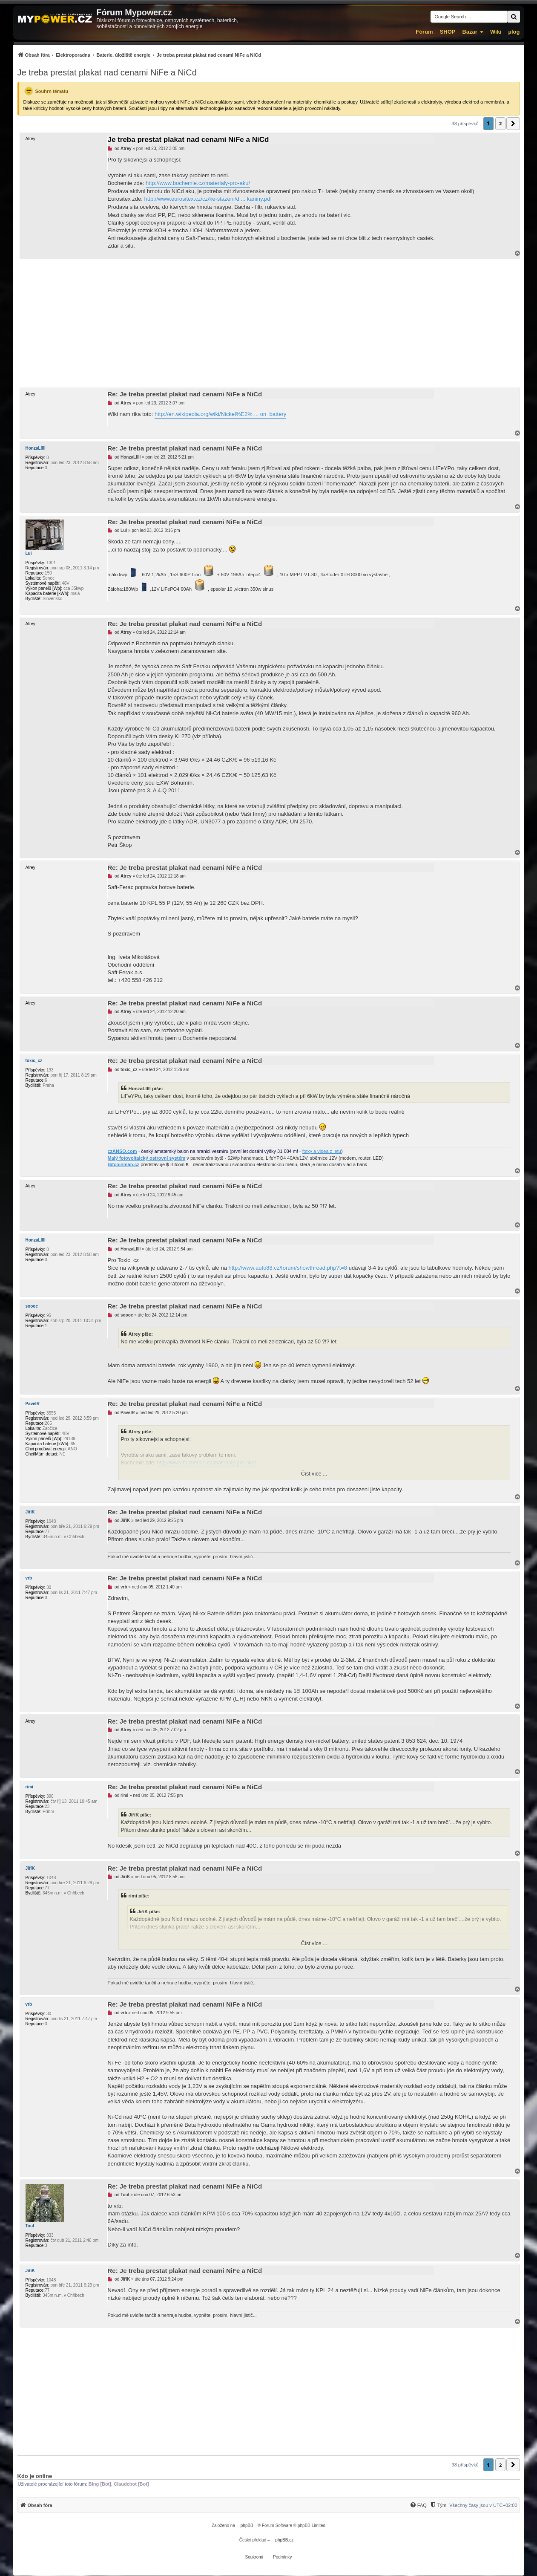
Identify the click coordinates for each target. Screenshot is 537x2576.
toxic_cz (34, 1060)
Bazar (469, 32)
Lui (29, 553)
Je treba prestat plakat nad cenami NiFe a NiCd (107, 72)
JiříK (30, 1512)
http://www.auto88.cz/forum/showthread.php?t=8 (287, 1268)
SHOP (448, 32)
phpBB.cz (284, 2540)
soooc (32, 1306)
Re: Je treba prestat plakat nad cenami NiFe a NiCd (185, 394)
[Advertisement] (268, 323)
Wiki (496, 32)
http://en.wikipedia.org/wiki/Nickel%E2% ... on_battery (220, 414)
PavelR (33, 1403)
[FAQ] (418, 2505)
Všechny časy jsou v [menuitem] (483, 2505)
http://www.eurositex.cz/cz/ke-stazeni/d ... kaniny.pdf (208, 199)
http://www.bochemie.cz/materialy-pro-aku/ (198, 183)
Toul (30, 2226)
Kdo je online (34, 2476)
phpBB (247, 2525)
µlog (514, 32)
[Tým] (438, 2505)
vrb (29, 1578)
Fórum (424, 32)
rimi (29, 1787)
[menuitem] (139, 54)
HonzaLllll (36, 448)
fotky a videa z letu (321, 1151)
